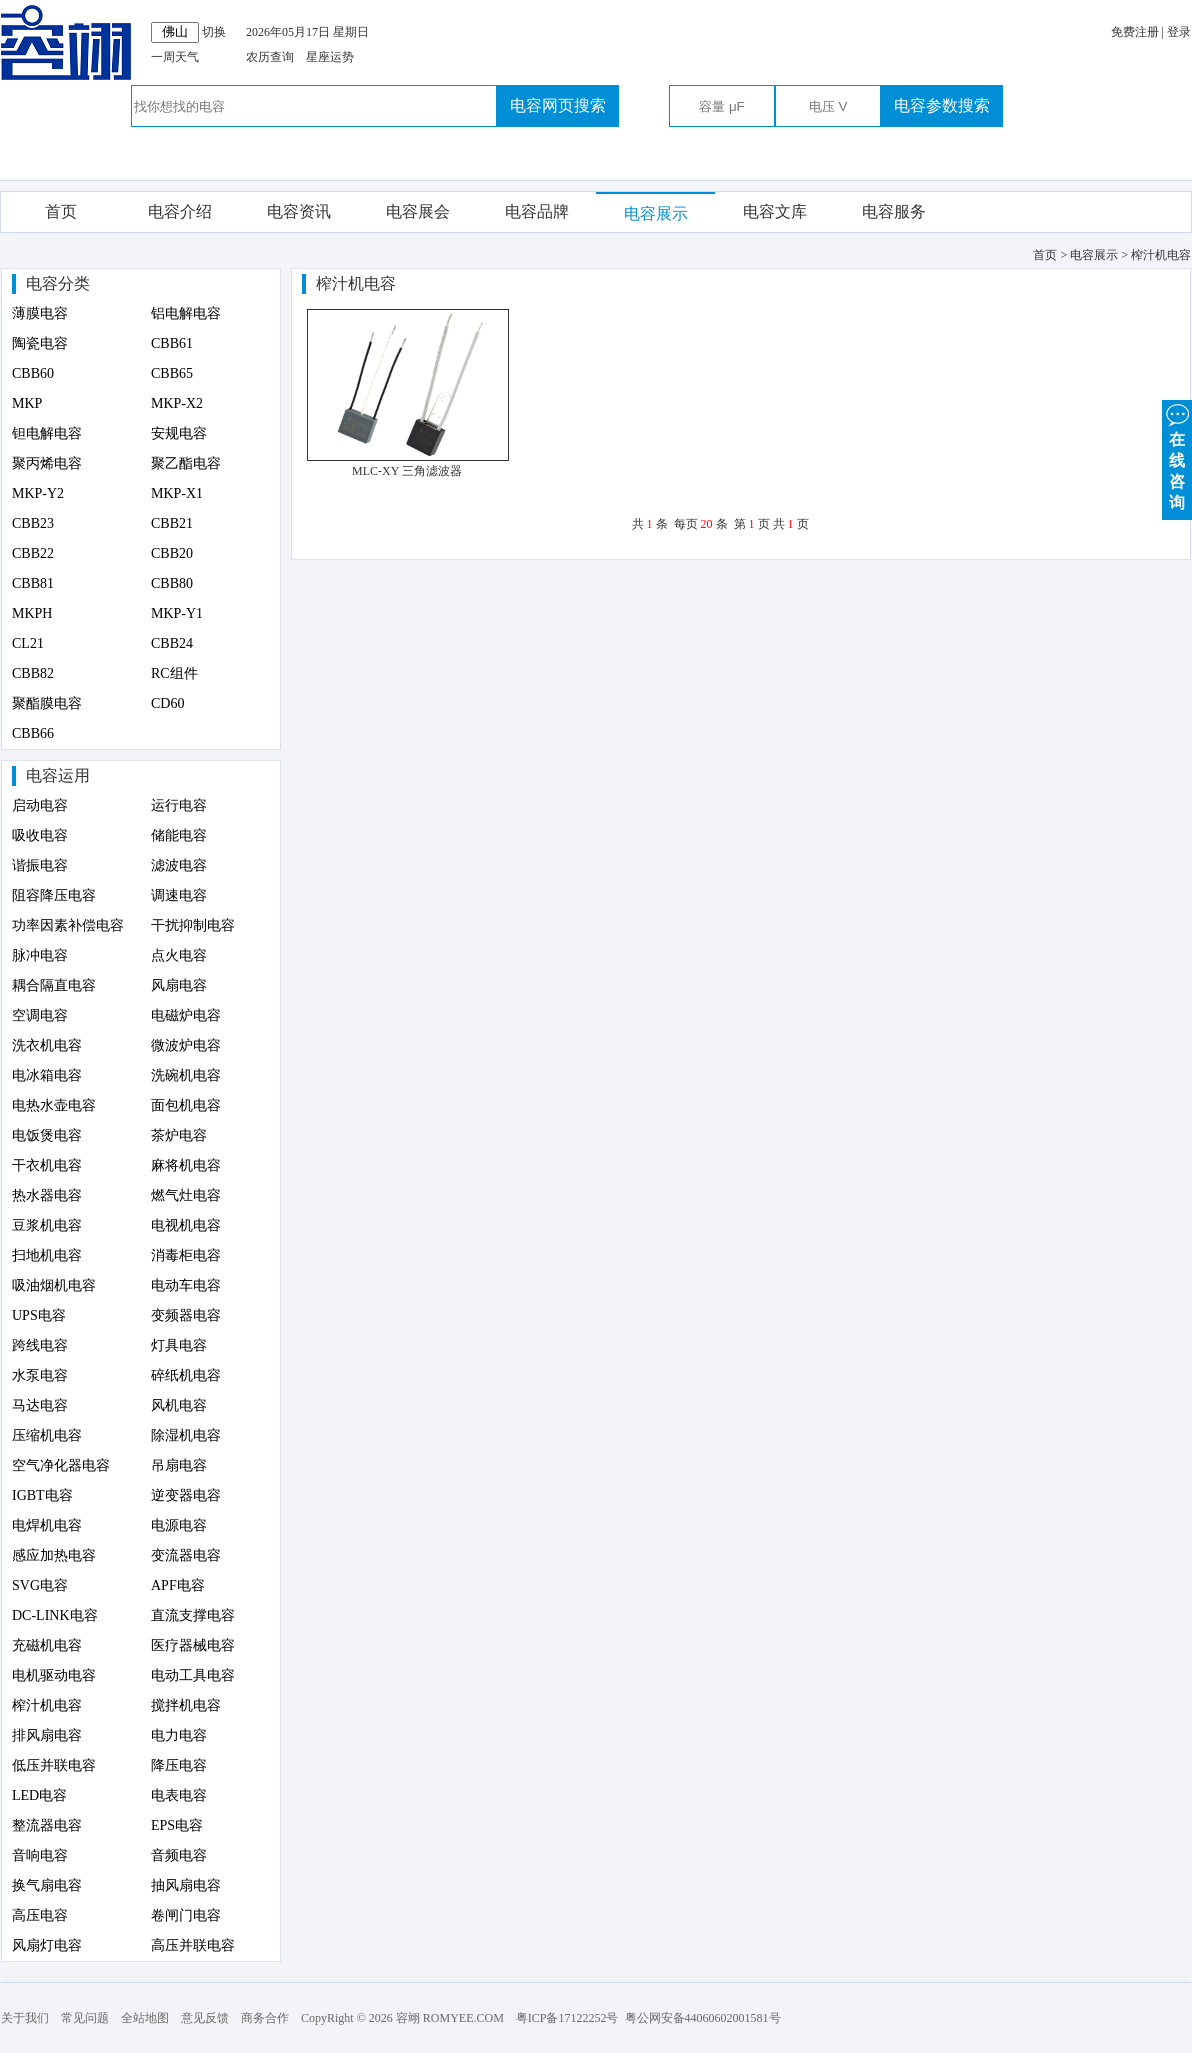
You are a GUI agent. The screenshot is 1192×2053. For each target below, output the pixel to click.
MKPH (32, 613)
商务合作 (265, 2018)
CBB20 (172, 553)
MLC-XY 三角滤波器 (407, 471)
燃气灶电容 (186, 1195)
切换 (214, 32)
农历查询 (270, 57)
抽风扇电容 (186, 1885)
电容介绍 (180, 211)
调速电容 (179, 895)
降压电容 (179, 1765)
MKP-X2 (177, 403)
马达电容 (40, 1405)
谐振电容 (40, 865)
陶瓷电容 (40, 343)
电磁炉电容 (186, 1015)
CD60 (167, 703)
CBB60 (33, 373)
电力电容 (179, 1735)
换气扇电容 (47, 1885)
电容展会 (418, 211)
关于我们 (25, 2018)
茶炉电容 (179, 1135)
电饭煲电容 (47, 1135)
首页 (61, 211)
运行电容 (179, 805)
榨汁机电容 (47, 1705)
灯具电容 (179, 1345)
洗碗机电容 (186, 1075)
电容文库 (775, 211)
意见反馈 (205, 2018)
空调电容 (40, 1015)
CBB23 (33, 523)
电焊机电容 (47, 1525)
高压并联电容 (193, 1945)
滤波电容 (179, 865)
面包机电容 (186, 1105)
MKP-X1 (177, 493)
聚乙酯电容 (186, 463)
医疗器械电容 (193, 1645)
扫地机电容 (47, 1255)
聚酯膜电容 (47, 703)
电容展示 (656, 213)
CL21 (28, 643)
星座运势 (330, 57)
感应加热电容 (54, 1555)
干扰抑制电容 (193, 925)
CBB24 (172, 643)
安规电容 (179, 433)
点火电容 (179, 955)
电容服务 (894, 211)
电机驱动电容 (54, 1675)
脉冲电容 (40, 955)
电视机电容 (186, 1225)
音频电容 (179, 1855)
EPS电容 (177, 1825)
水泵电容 (40, 1375)
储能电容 (179, 835)
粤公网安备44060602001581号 (703, 2018)
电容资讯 (299, 211)
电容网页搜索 (558, 105)
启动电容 (40, 805)
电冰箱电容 (47, 1075)
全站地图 (145, 2018)
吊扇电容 (179, 1465)
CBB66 (33, 733)
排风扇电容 (47, 1735)
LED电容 (39, 1795)
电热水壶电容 (54, 1105)
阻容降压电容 (54, 895)
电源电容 (179, 1525)
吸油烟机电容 (54, 1285)
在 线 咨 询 (1177, 455)
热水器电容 (47, 1195)
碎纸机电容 (186, 1375)
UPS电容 (39, 1315)
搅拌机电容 (186, 1705)
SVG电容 (40, 1585)
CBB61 (172, 343)
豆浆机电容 (47, 1225)
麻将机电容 (186, 1165)
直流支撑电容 (193, 1615)
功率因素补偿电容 (68, 925)
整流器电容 (47, 1825)
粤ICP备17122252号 (567, 2018)
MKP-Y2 (38, 493)
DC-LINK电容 (55, 1615)
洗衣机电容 (47, 1045)
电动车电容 (186, 1285)
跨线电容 (40, 1345)
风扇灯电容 (47, 1945)
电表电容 (179, 1795)
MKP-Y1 (177, 613)
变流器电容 (186, 1555)
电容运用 (58, 775)
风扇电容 (179, 985)
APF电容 (178, 1585)
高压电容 (40, 1915)
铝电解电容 (186, 313)
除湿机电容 (186, 1435)
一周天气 (175, 57)
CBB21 (172, 523)
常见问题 (85, 2018)
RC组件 (174, 673)
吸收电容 (40, 835)
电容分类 (58, 283)
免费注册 (1135, 32)
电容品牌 (537, 211)
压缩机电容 (47, 1435)
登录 (1179, 32)
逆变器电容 (186, 1495)
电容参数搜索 (942, 105)
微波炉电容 (186, 1045)
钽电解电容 (47, 433)
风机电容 (179, 1405)
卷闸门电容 (186, 1915)
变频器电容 (186, 1315)
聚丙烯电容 (47, 463)
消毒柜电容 (186, 1255)
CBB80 (172, 583)
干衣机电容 (47, 1165)
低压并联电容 (54, 1765)
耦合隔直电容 (54, 985)
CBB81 (33, 583)
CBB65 (172, 373)
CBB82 (33, 673)
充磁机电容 (47, 1645)
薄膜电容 (40, 313)
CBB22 (33, 553)
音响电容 (40, 1855)
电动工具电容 (193, 1675)
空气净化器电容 (61, 1465)
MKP (27, 403)
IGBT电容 (42, 1495)
